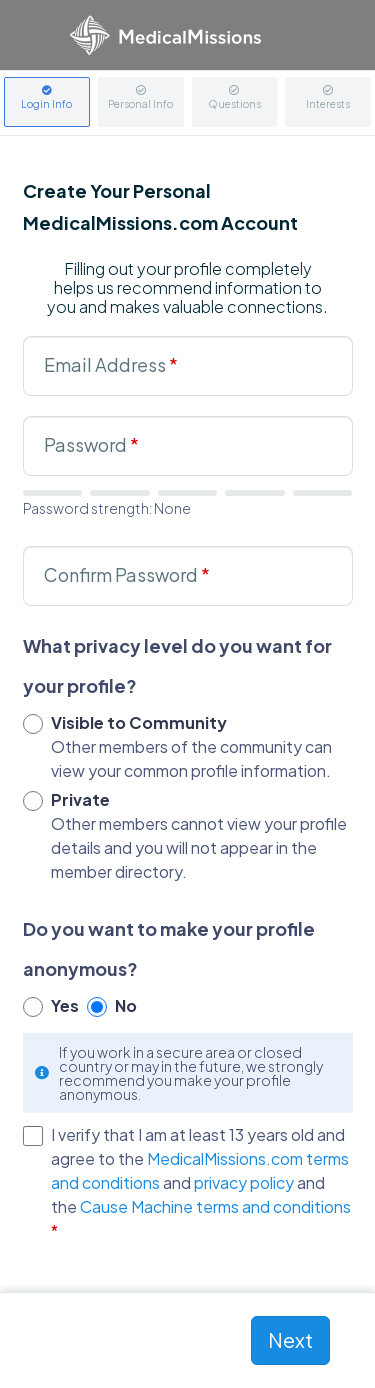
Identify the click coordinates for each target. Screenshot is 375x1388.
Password (91, 444)
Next (290, 1339)
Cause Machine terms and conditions (215, 1206)
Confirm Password (127, 574)
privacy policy (244, 1182)
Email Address (111, 364)
